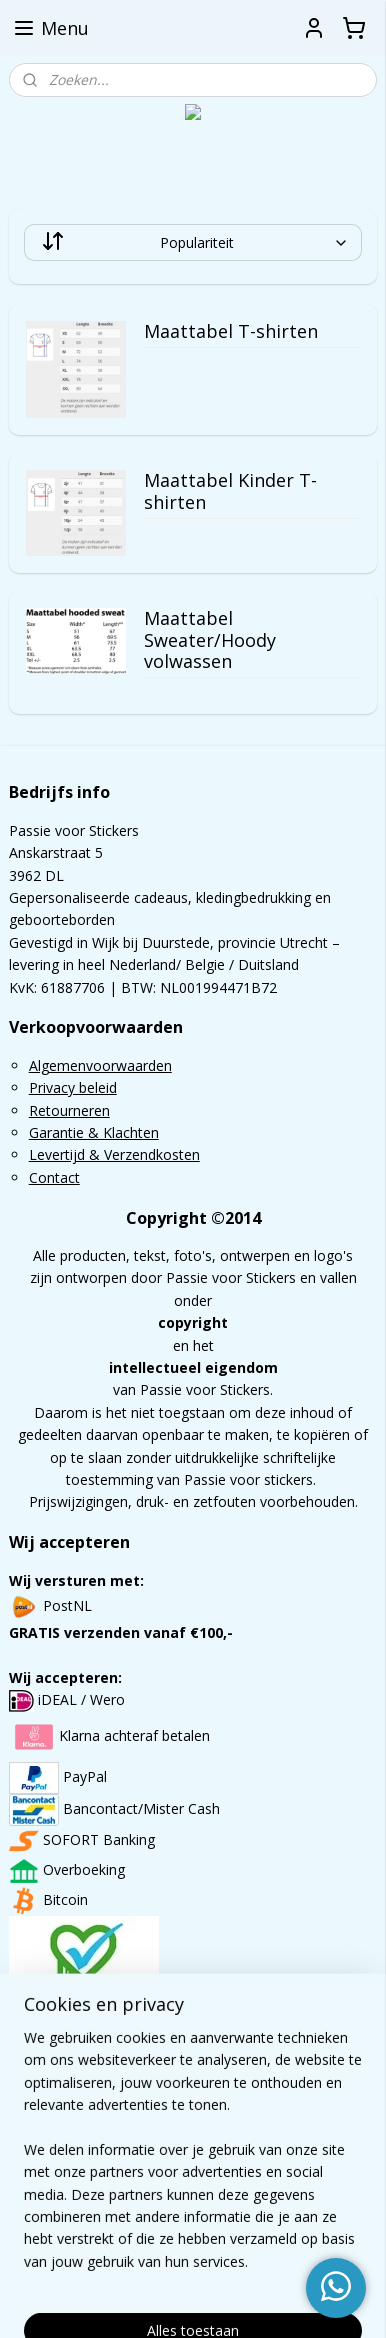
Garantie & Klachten (94, 1132)
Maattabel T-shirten (231, 333)
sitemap (239, 2268)
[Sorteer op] (193, 242)
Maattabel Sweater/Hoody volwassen (210, 640)
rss (281, 2268)
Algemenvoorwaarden (100, 1065)
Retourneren (69, 1110)
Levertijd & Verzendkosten (114, 1154)
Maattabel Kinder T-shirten (230, 492)
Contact (54, 1177)
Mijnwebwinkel (257, 2301)
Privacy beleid (73, 1087)
